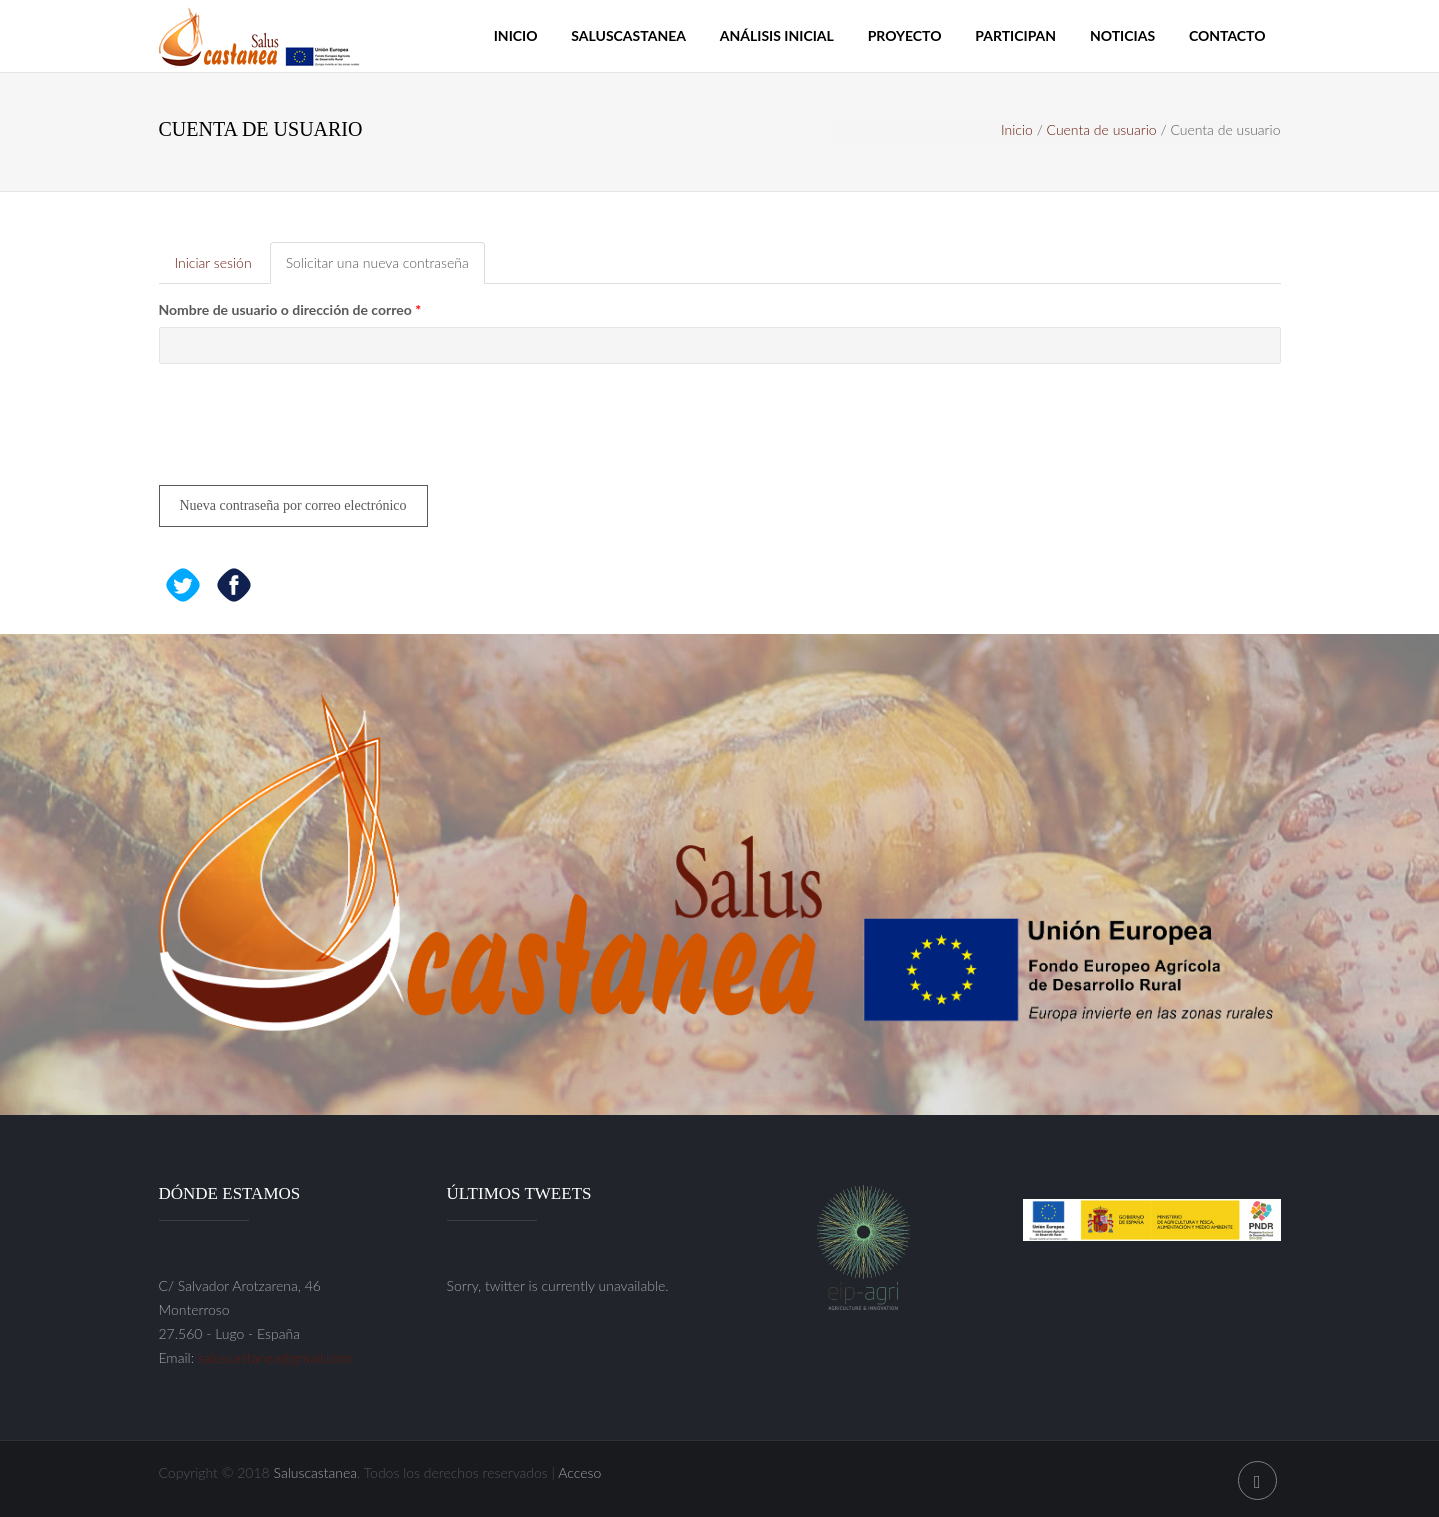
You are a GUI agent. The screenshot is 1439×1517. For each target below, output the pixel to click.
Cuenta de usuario (1102, 129)
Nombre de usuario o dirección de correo (290, 309)
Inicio (516, 35)
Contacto (1227, 35)
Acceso (579, 1472)
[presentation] (311, 432)
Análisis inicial (777, 35)
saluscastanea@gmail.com (275, 1357)
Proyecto (905, 35)
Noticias (1122, 35)
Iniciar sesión (213, 262)
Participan (1015, 35)
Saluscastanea (628, 35)
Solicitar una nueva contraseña (385, 268)
